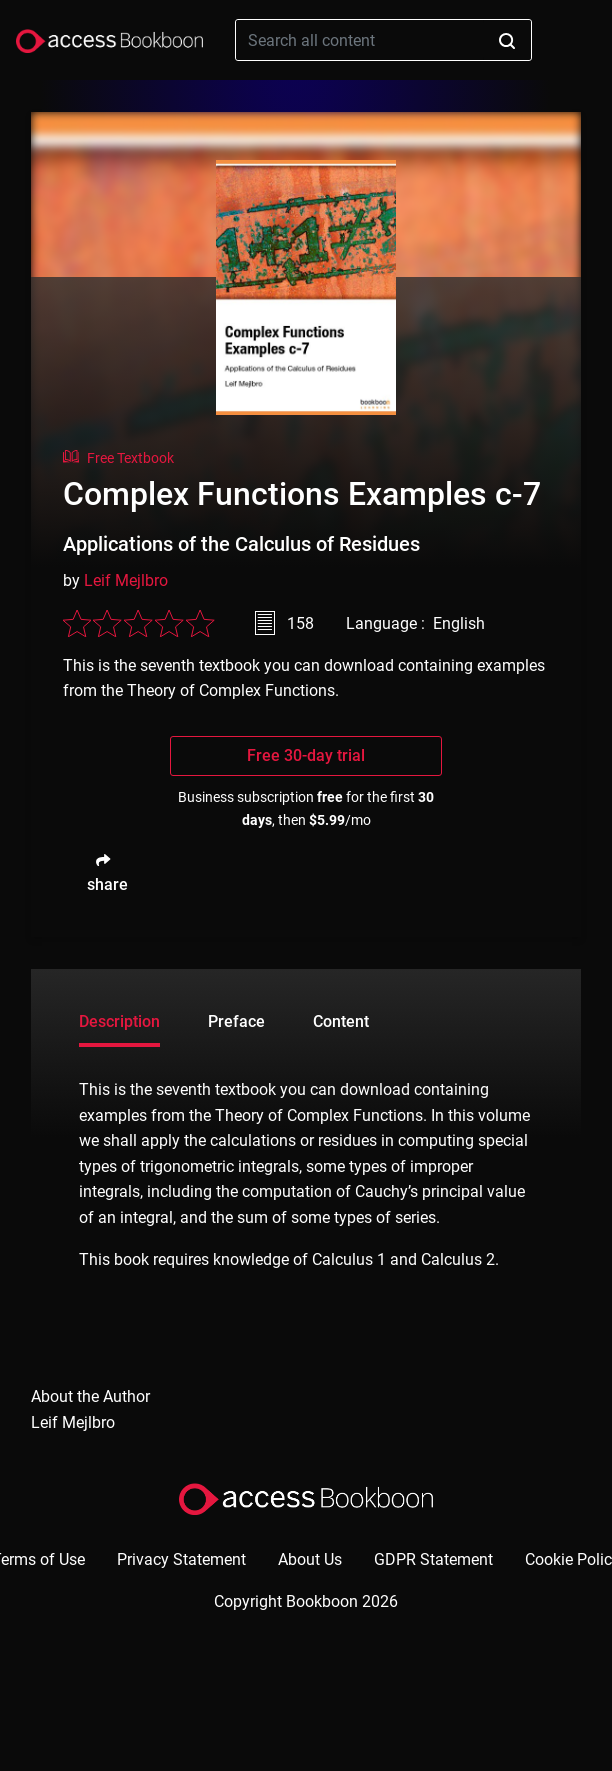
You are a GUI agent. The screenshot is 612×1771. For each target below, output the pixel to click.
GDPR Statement (433, 1559)
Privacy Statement (181, 1559)
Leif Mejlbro (126, 580)
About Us (310, 1559)
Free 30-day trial (306, 755)
